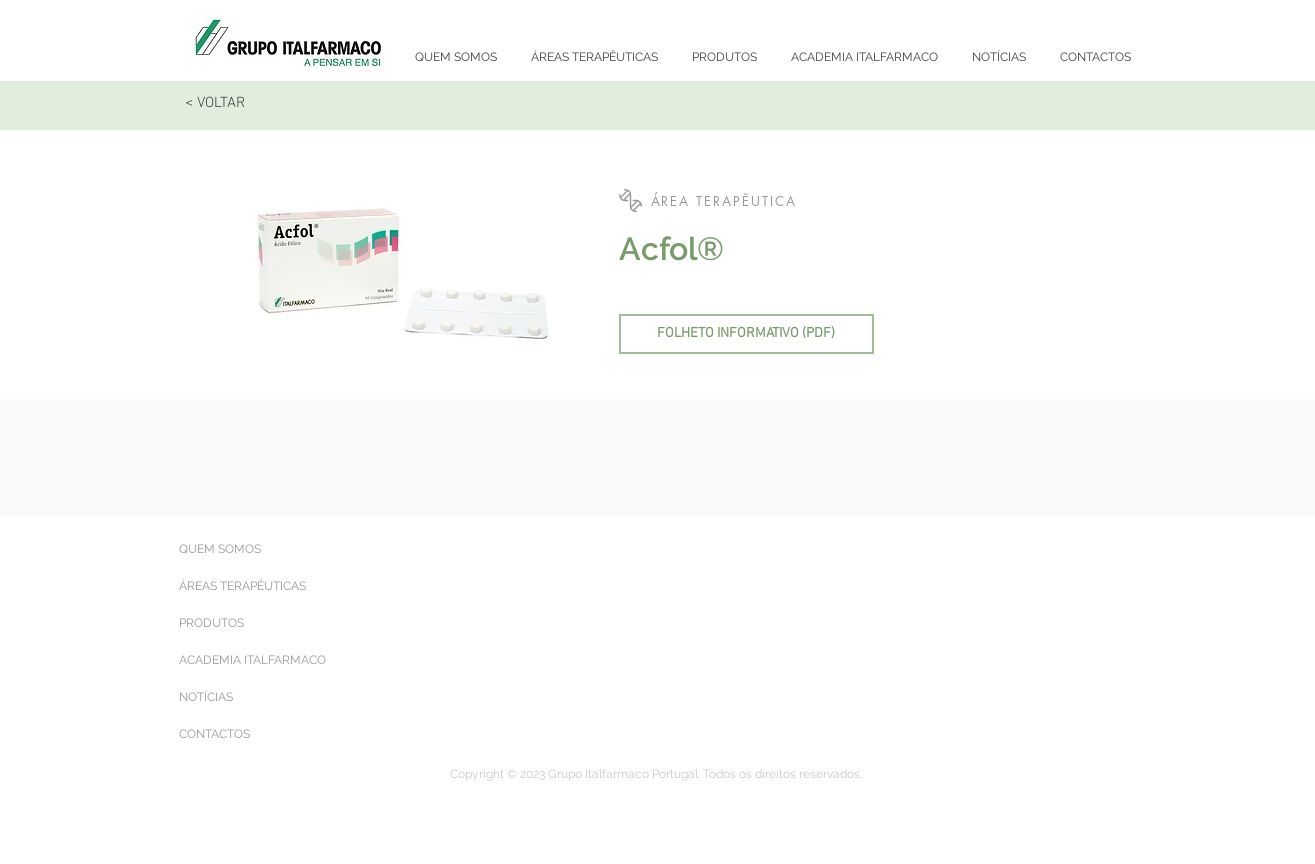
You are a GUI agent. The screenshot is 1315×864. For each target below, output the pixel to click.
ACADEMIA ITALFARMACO (252, 660)
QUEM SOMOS (220, 549)
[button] (867, 202)
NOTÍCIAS (206, 697)
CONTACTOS (214, 734)
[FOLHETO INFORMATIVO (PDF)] (746, 334)
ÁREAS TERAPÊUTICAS (242, 586)
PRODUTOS (211, 623)
